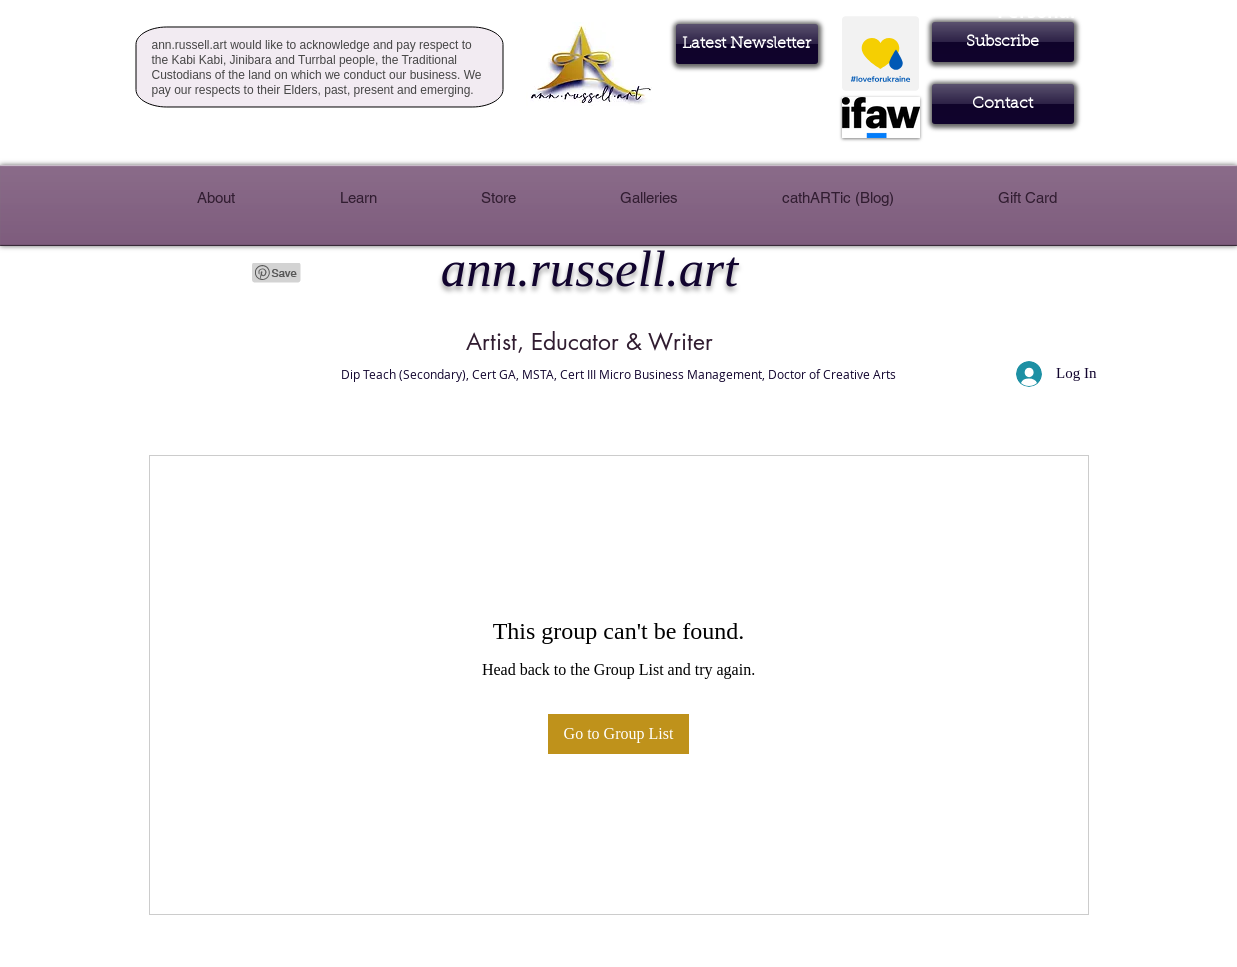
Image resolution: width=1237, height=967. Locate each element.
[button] (1003, 42)
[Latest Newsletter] (747, 44)
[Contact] (1003, 104)
